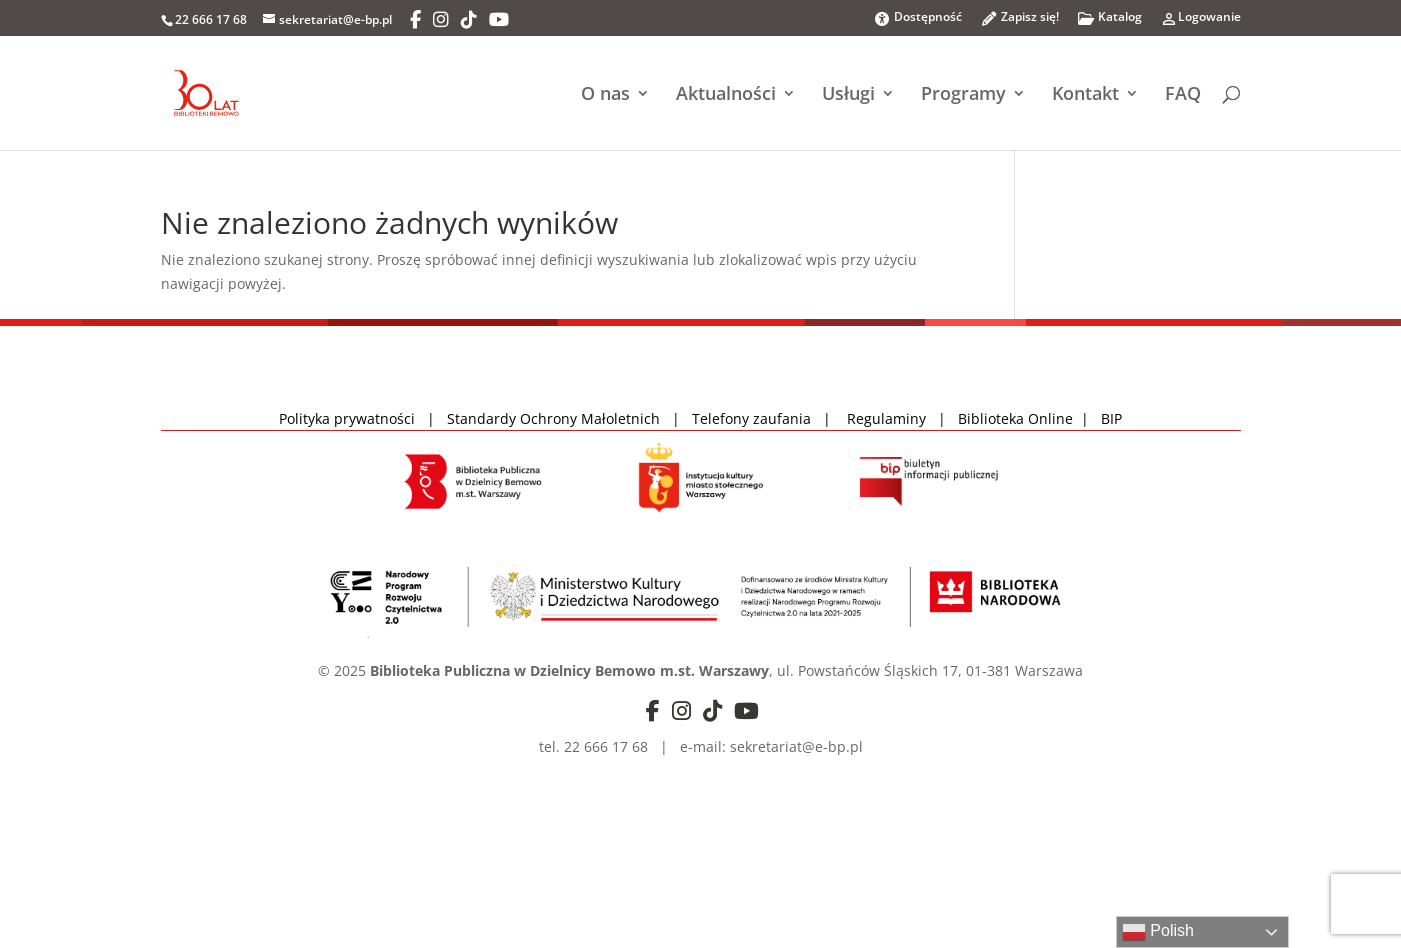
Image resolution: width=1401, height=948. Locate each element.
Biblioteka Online (1015, 418)
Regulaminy (892, 418)
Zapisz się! (1019, 22)
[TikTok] (469, 20)
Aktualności (726, 95)
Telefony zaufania (751, 418)
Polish (1158, 932)
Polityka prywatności (349, 418)
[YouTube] (499, 20)
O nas (605, 95)
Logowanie (1200, 22)
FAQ (1183, 95)
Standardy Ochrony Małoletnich (553, 418)
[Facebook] (415, 20)
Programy (963, 95)
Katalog (1109, 22)
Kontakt (1085, 95)
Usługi (848, 95)
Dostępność (917, 18)
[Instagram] (441, 20)
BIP (1111, 418)
